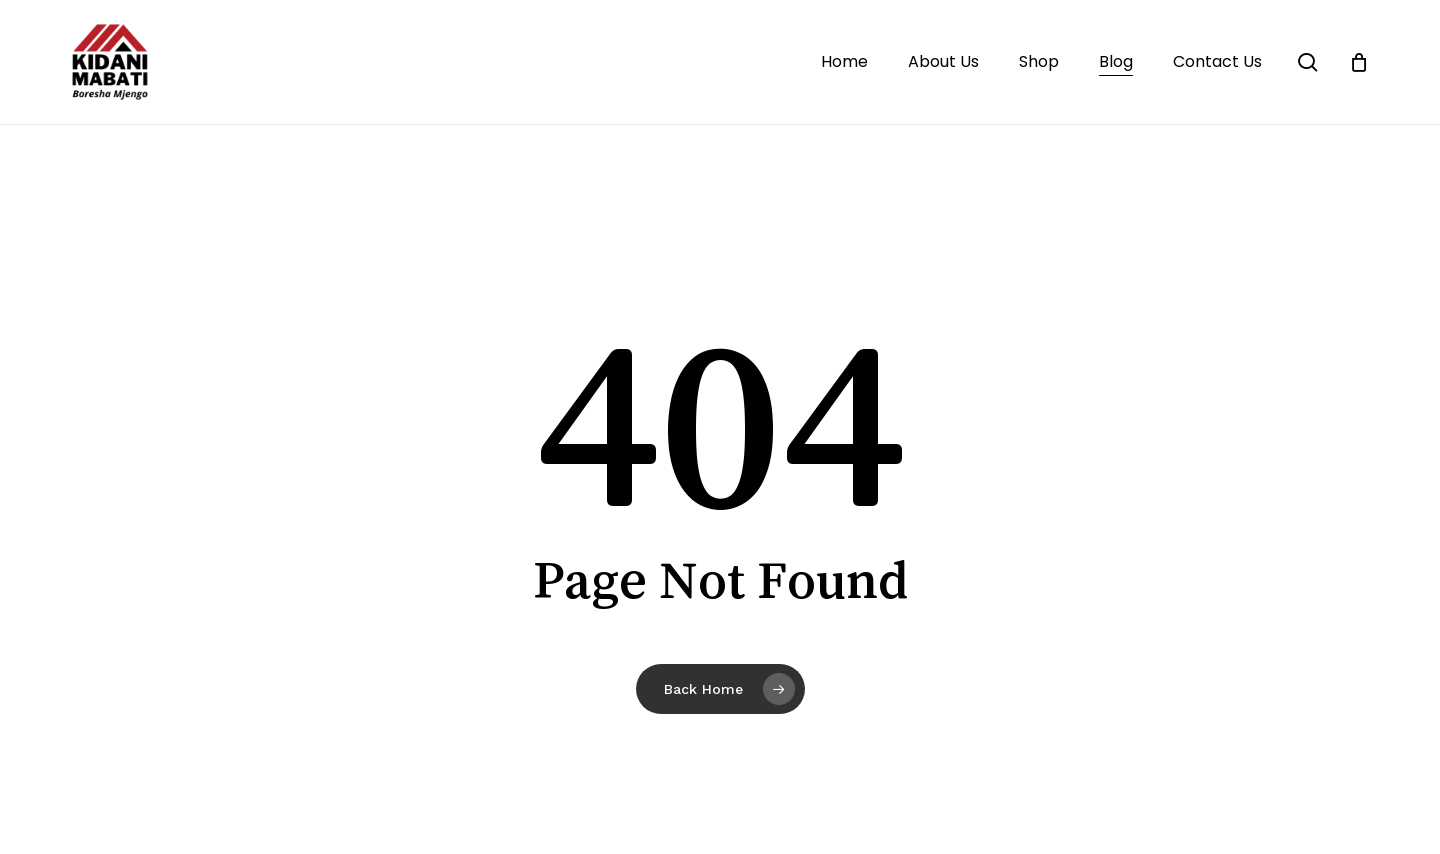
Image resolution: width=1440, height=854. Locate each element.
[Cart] (1359, 62)
